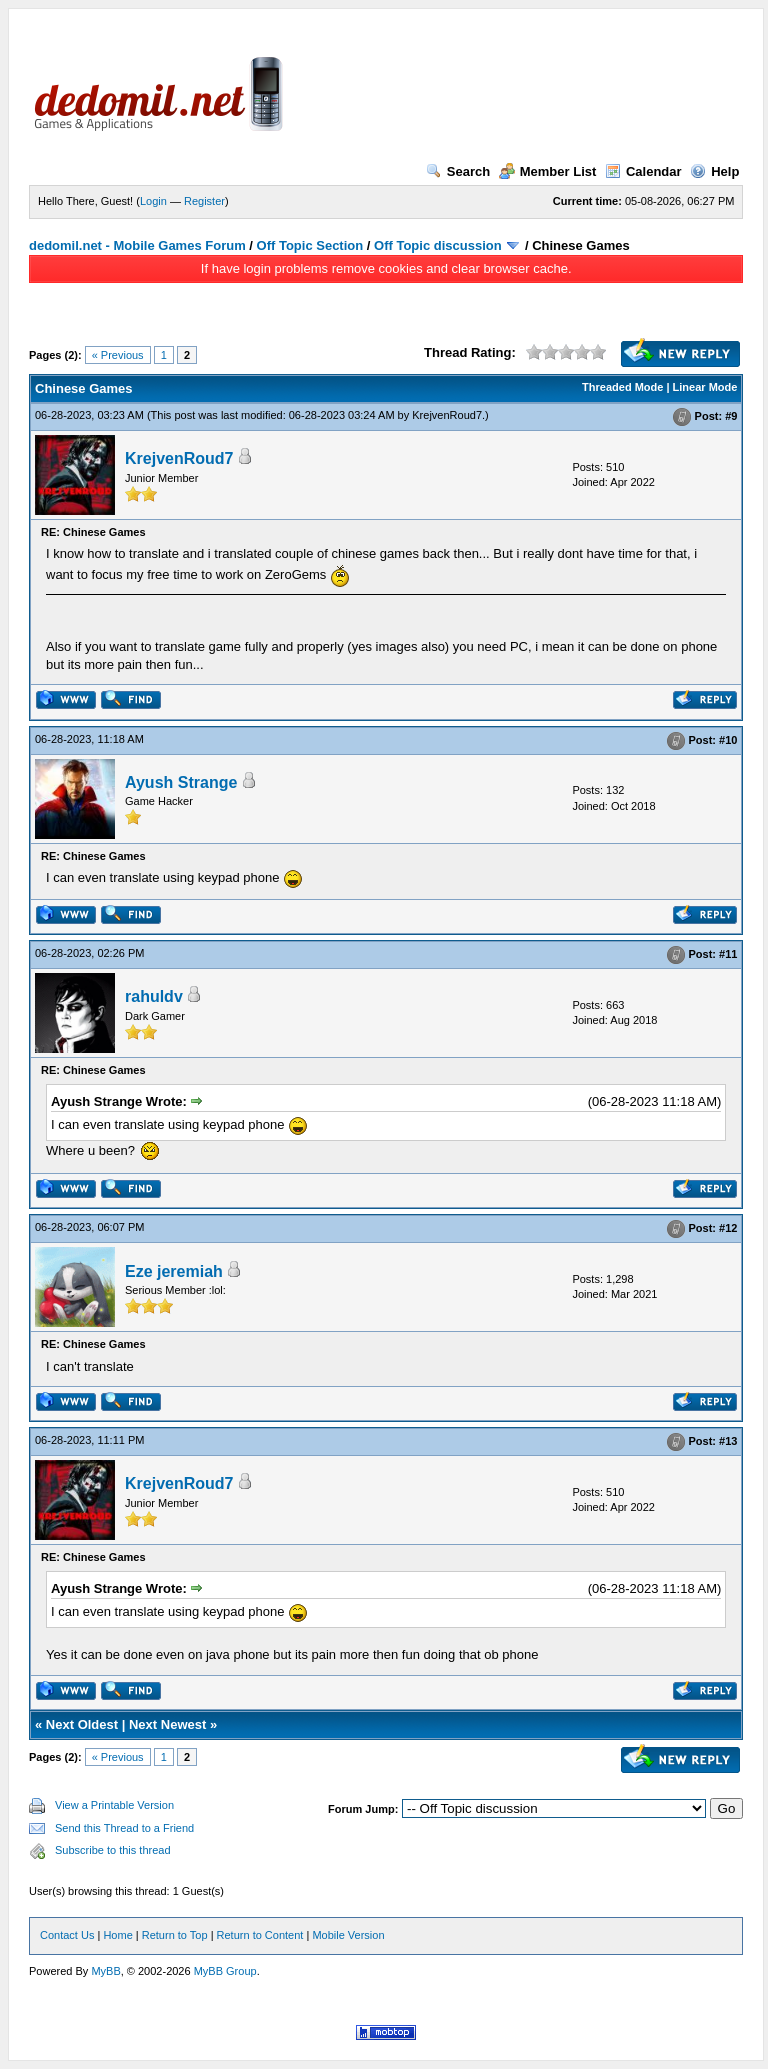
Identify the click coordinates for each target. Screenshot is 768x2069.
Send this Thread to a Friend (124, 1828)
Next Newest (167, 1724)
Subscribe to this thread (113, 1850)
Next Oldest (82, 1724)
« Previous (118, 355)
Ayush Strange (181, 782)
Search (458, 171)
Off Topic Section (310, 245)
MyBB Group (225, 1971)
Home (117, 1935)
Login (153, 201)
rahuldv (154, 996)
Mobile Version (348, 1935)
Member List (548, 171)
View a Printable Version (114, 1805)
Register (204, 201)
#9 (731, 416)
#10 (728, 740)
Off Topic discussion (438, 245)
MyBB (105, 1971)
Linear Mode (705, 387)
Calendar (643, 171)
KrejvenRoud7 (447, 415)
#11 (728, 954)
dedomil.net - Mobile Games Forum (137, 245)
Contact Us (67, 1935)
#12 (728, 1229)
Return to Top (175, 1935)
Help (714, 171)
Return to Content (260, 1935)
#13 (728, 1441)
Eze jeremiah (174, 1271)
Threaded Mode (622, 387)
